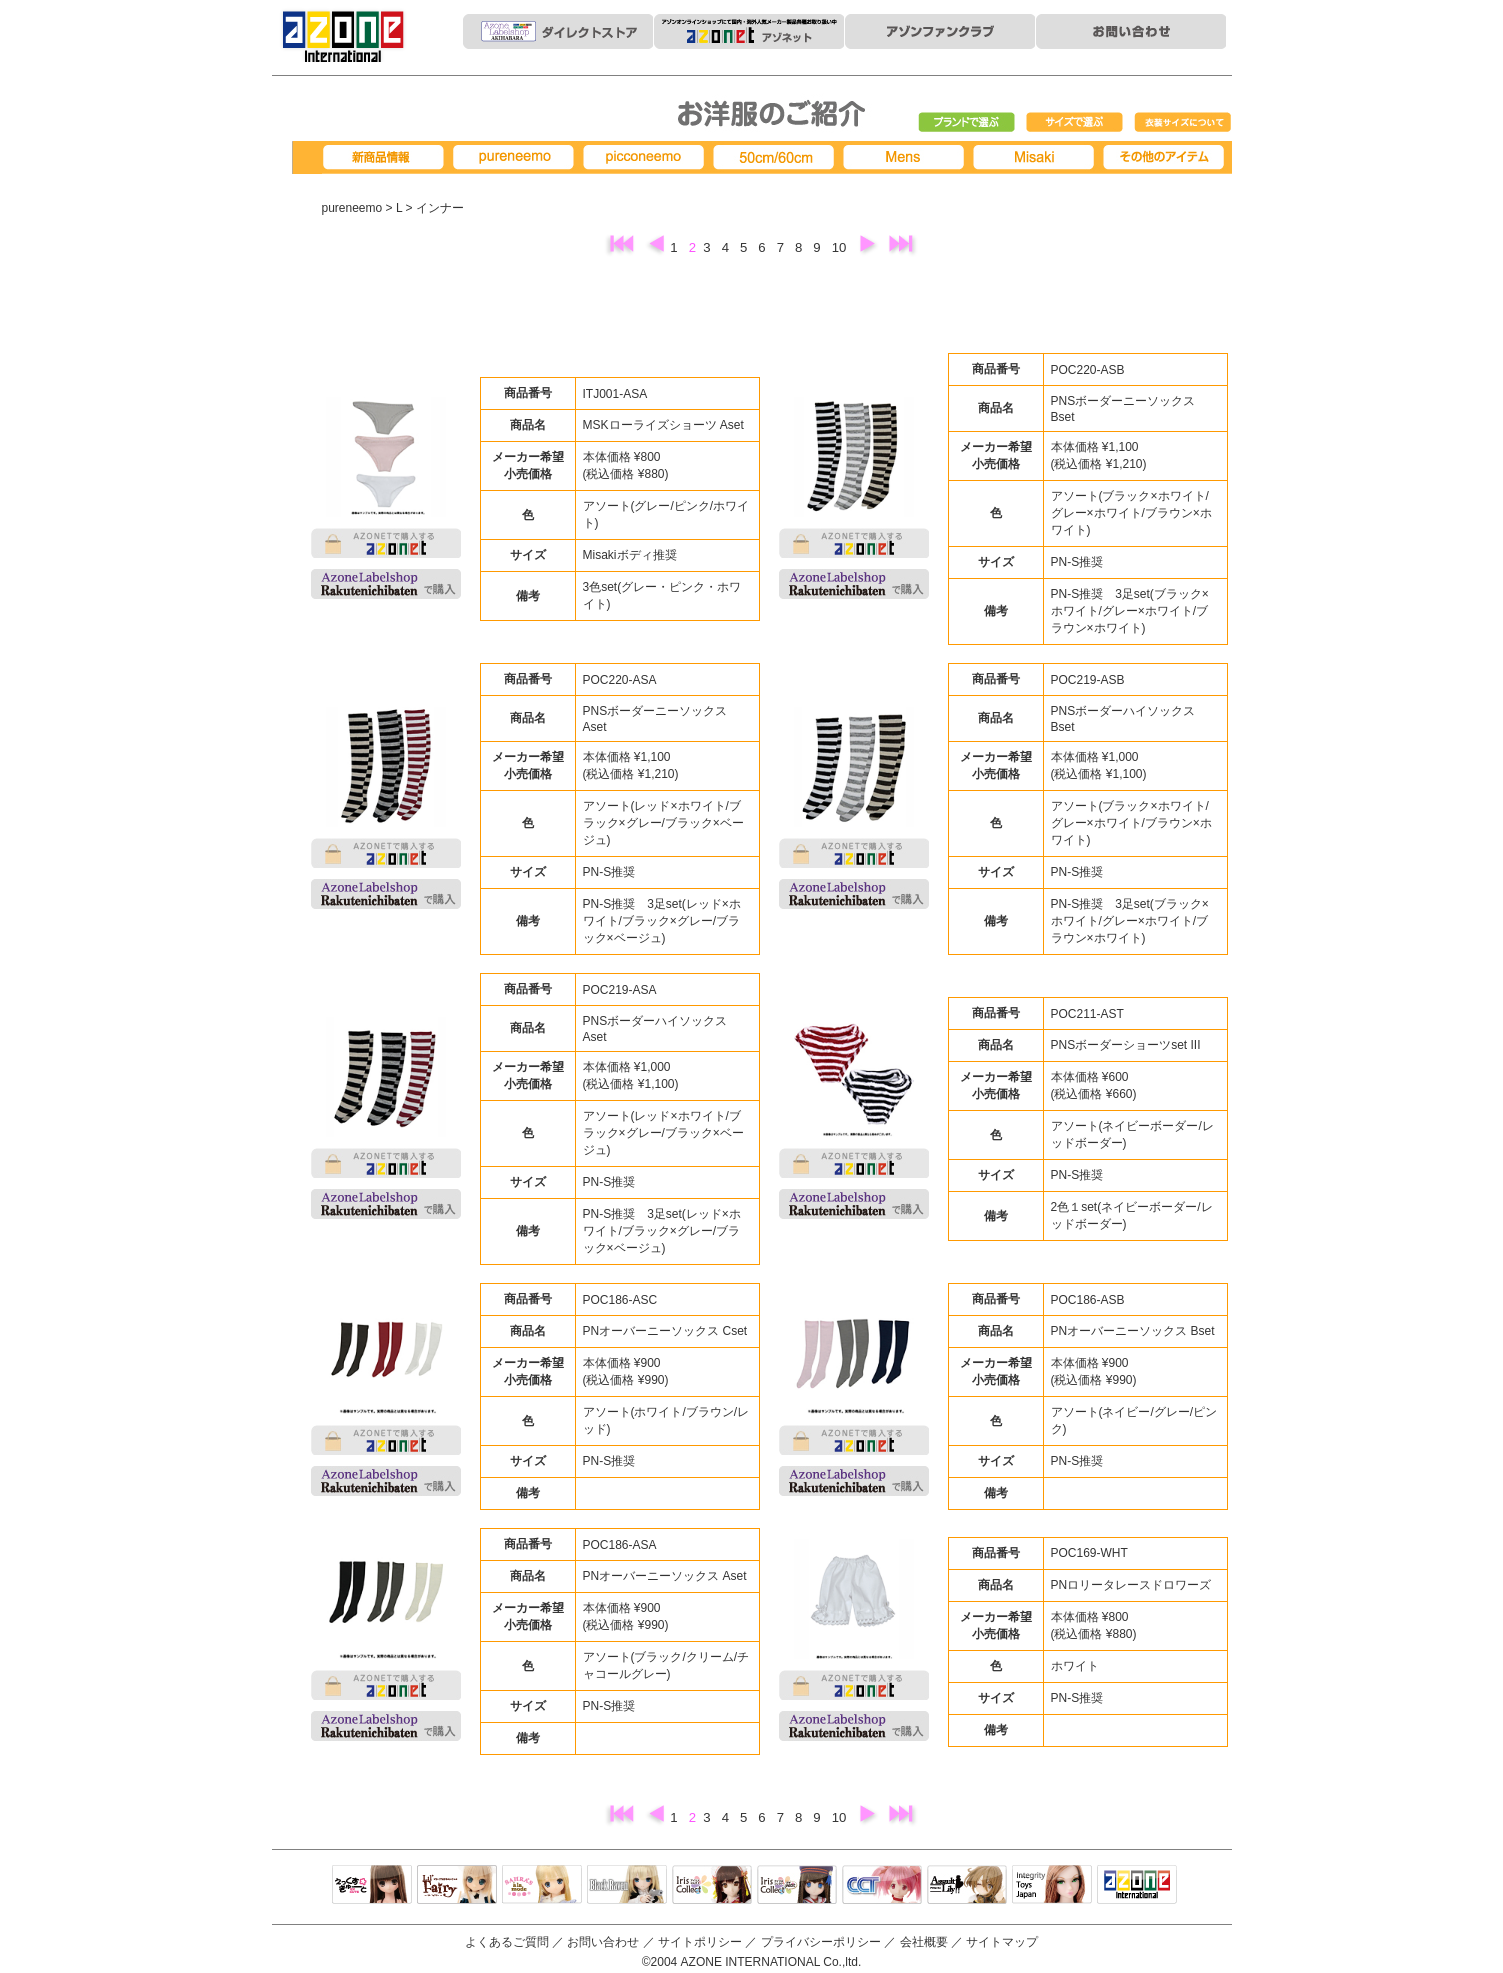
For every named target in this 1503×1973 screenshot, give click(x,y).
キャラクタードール (882, 1886)
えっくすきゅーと (372, 1886)
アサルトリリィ (967, 1886)
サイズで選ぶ (1075, 123)
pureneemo (517, 157)
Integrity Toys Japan (1052, 1886)
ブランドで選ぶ (967, 123)
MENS (907, 157)
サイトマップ (1002, 1942)
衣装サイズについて (1183, 123)
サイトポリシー (700, 1942)
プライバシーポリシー (821, 1942)
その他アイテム (1167, 157)
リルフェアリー (457, 1886)
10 (841, 247)
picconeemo (647, 157)
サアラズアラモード (542, 1886)
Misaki (1037, 157)
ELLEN (797, 1886)
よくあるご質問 (507, 1942)
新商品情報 (387, 157)
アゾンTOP (1137, 1886)
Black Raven (627, 1886)
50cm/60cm (777, 157)
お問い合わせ (603, 1942)
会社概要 (924, 1942)
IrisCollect (712, 1886)
